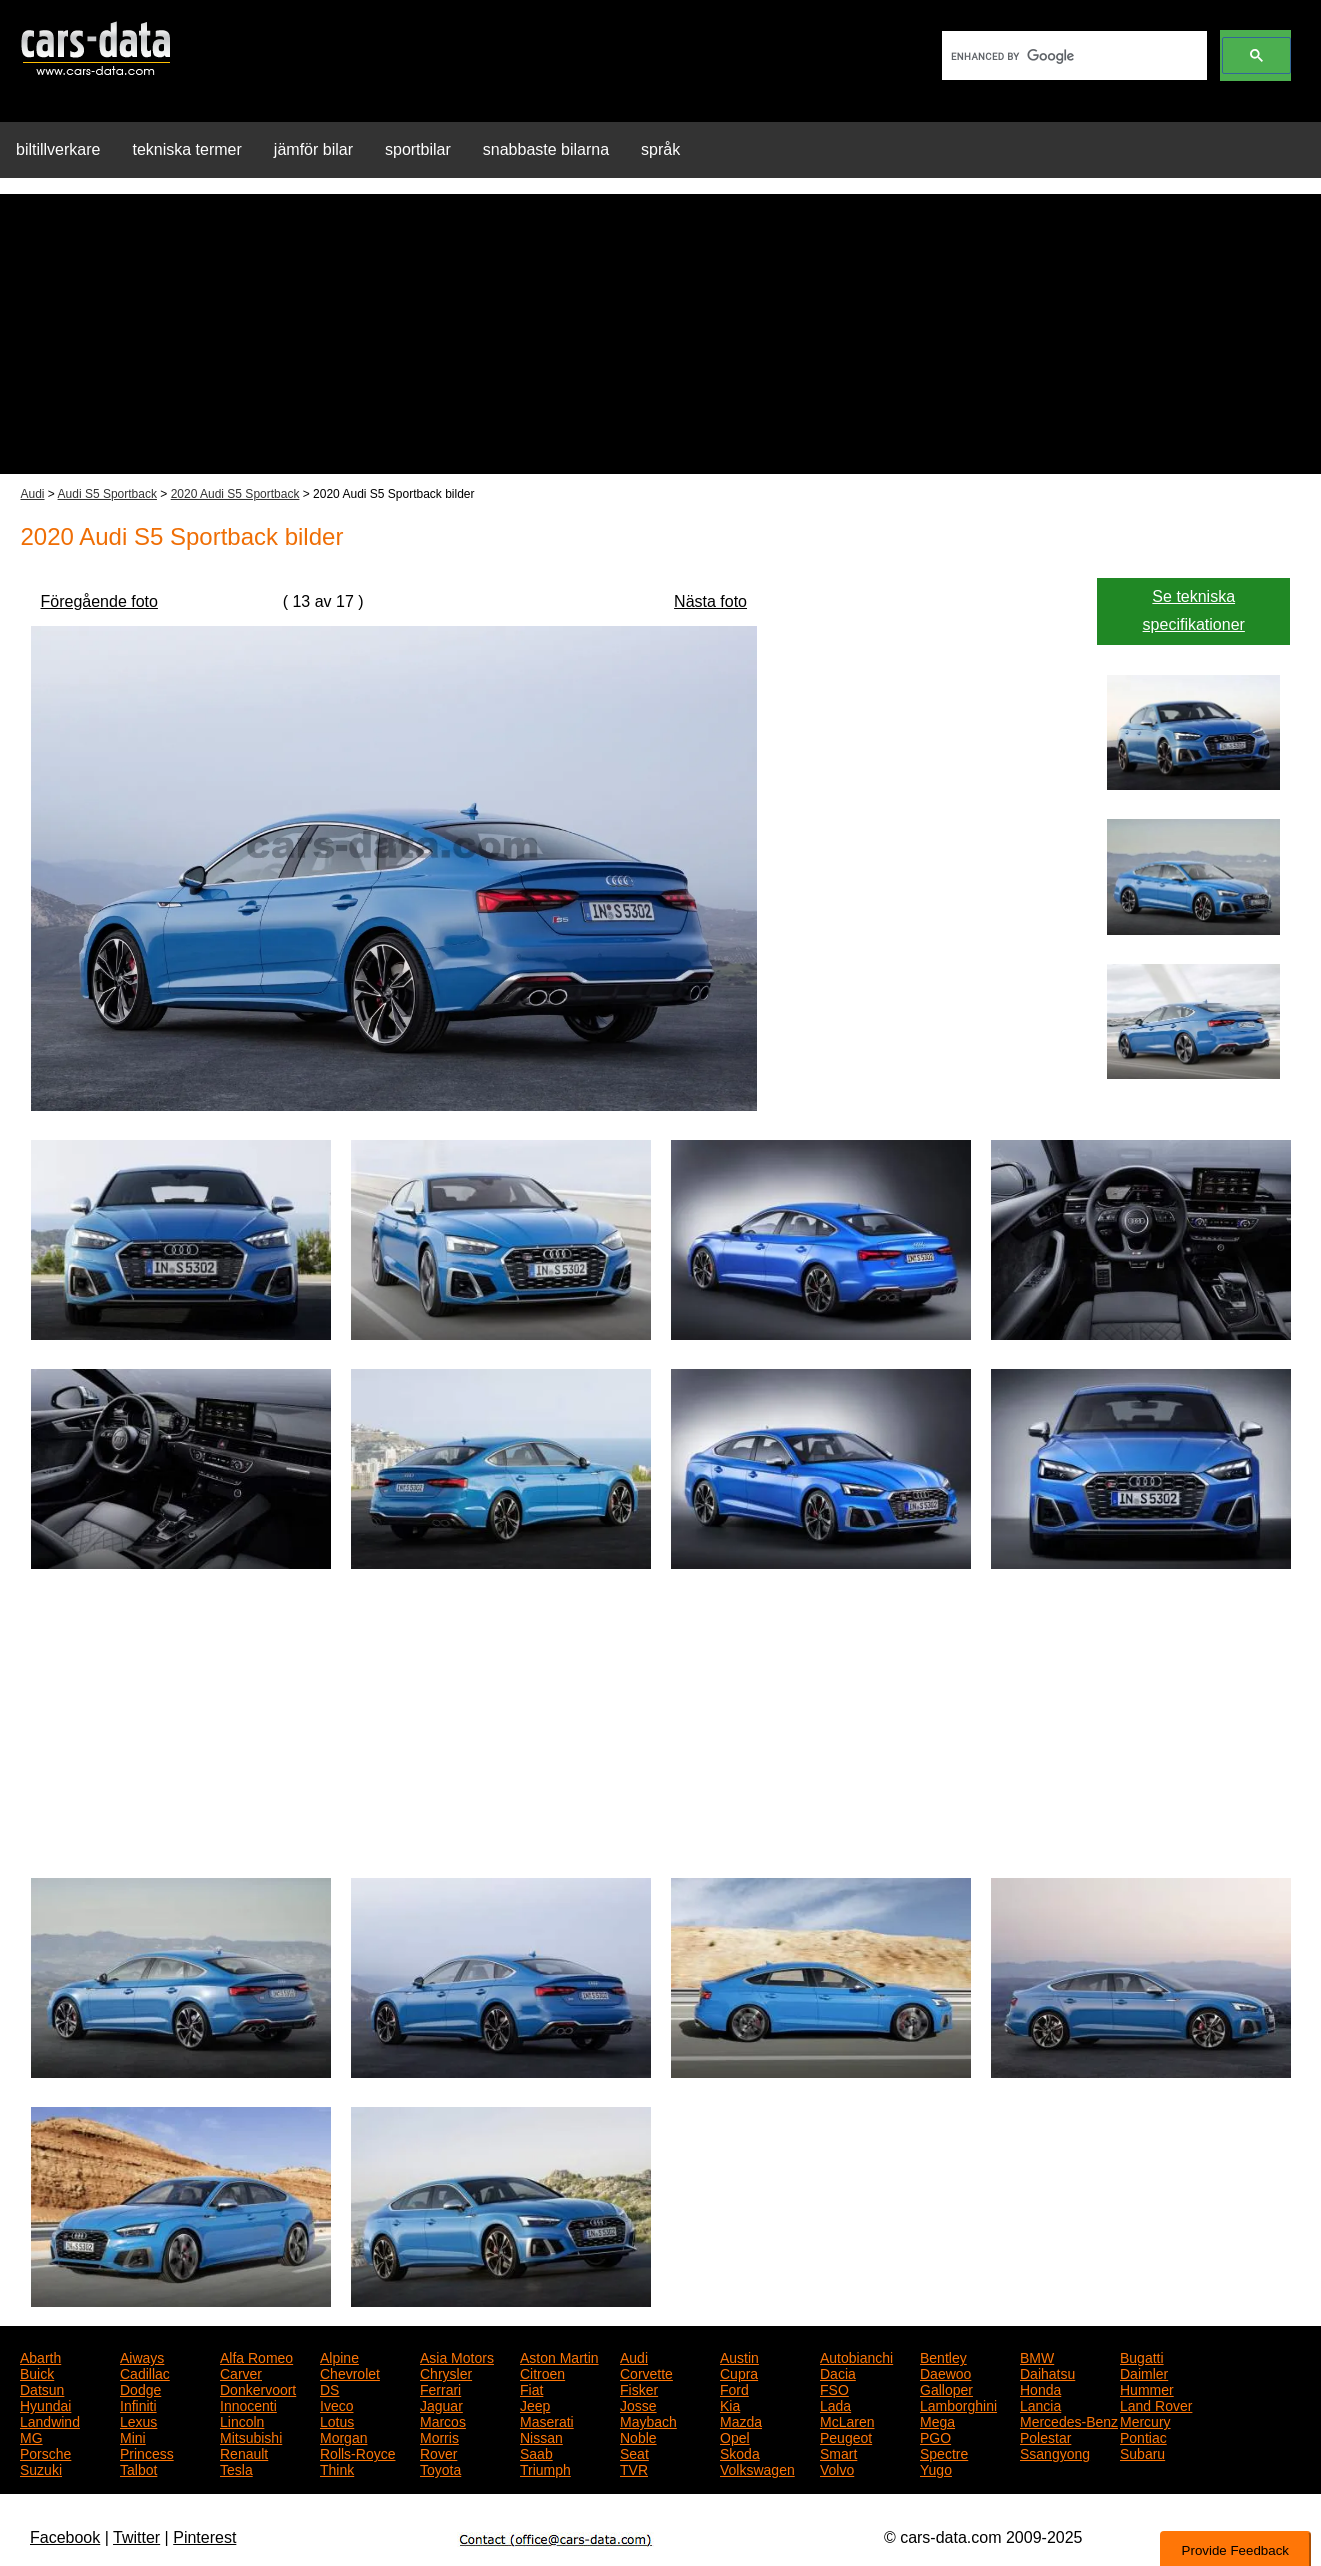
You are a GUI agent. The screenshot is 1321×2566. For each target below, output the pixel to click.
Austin (739, 2356)
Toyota (440, 2468)
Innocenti (248, 2404)
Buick (37, 2372)
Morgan (343, 2436)
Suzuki (41, 2468)
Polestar (1045, 2436)
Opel (735, 2436)
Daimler (1144, 2372)
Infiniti (138, 2404)
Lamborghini (958, 2404)
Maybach (648, 2420)
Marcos (443, 2420)
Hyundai (45, 2404)
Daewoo (945, 2372)
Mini (133, 2436)
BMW (1037, 2356)
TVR (634, 2468)
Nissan (541, 2436)
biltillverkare (58, 149)
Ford (734, 2388)
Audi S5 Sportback (107, 494)
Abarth (40, 2356)
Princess (147, 2452)
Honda (1040, 2388)
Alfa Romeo (256, 2356)
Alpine (339, 2356)
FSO (834, 2388)
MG (31, 2436)
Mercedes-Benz (1069, 2420)
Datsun (42, 2388)
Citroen (542, 2372)
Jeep (535, 2404)
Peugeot (846, 2436)
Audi (33, 494)
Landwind (50, 2420)
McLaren (847, 2420)
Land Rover (1156, 2404)
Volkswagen (757, 2468)
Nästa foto (710, 601)
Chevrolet (350, 2372)
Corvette (646, 2372)
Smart (838, 2452)
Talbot (138, 2468)
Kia (730, 2404)
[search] (1072, 56)
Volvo (837, 2468)
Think (337, 2468)
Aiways (142, 2356)
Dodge (140, 2388)
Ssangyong (1055, 2452)
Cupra (739, 2372)
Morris (439, 2436)
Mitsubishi (251, 2436)
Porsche (45, 2452)
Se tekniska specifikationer (1194, 610)
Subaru (1142, 2452)
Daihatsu (1047, 2372)
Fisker (639, 2388)
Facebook (65, 2537)
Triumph (545, 2468)
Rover (438, 2452)
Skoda (740, 2452)
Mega (937, 2420)
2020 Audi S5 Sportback (235, 494)
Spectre (944, 2452)
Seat (634, 2452)
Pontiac (1143, 2436)
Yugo (936, 2468)
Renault (244, 2452)
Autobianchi (856, 2356)
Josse (638, 2404)
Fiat (531, 2388)
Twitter (136, 2537)
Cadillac (145, 2372)
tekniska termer (186, 149)
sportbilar (418, 149)
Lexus (138, 2420)
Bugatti (1142, 2356)
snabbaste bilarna (546, 149)
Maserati (547, 2420)
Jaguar (441, 2404)
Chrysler (446, 2372)
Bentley (943, 2356)
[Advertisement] (661, 334)
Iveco (336, 2404)
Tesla (236, 2468)
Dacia (838, 2372)
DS (329, 2388)
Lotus (337, 2420)
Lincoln (242, 2420)
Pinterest (204, 2537)
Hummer (1147, 2388)
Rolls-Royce (357, 2452)
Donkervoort (258, 2388)
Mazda (741, 2420)
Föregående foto (99, 601)
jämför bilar (313, 149)
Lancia (1040, 2404)
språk (660, 149)
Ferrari (440, 2388)
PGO (935, 2436)
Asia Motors (457, 2356)
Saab (536, 2452)
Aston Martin (559, 2356)
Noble (638, 2436)
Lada (835, 2404)
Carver (241, 2372)
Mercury (1145, 2420)
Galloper (946, 2388)
